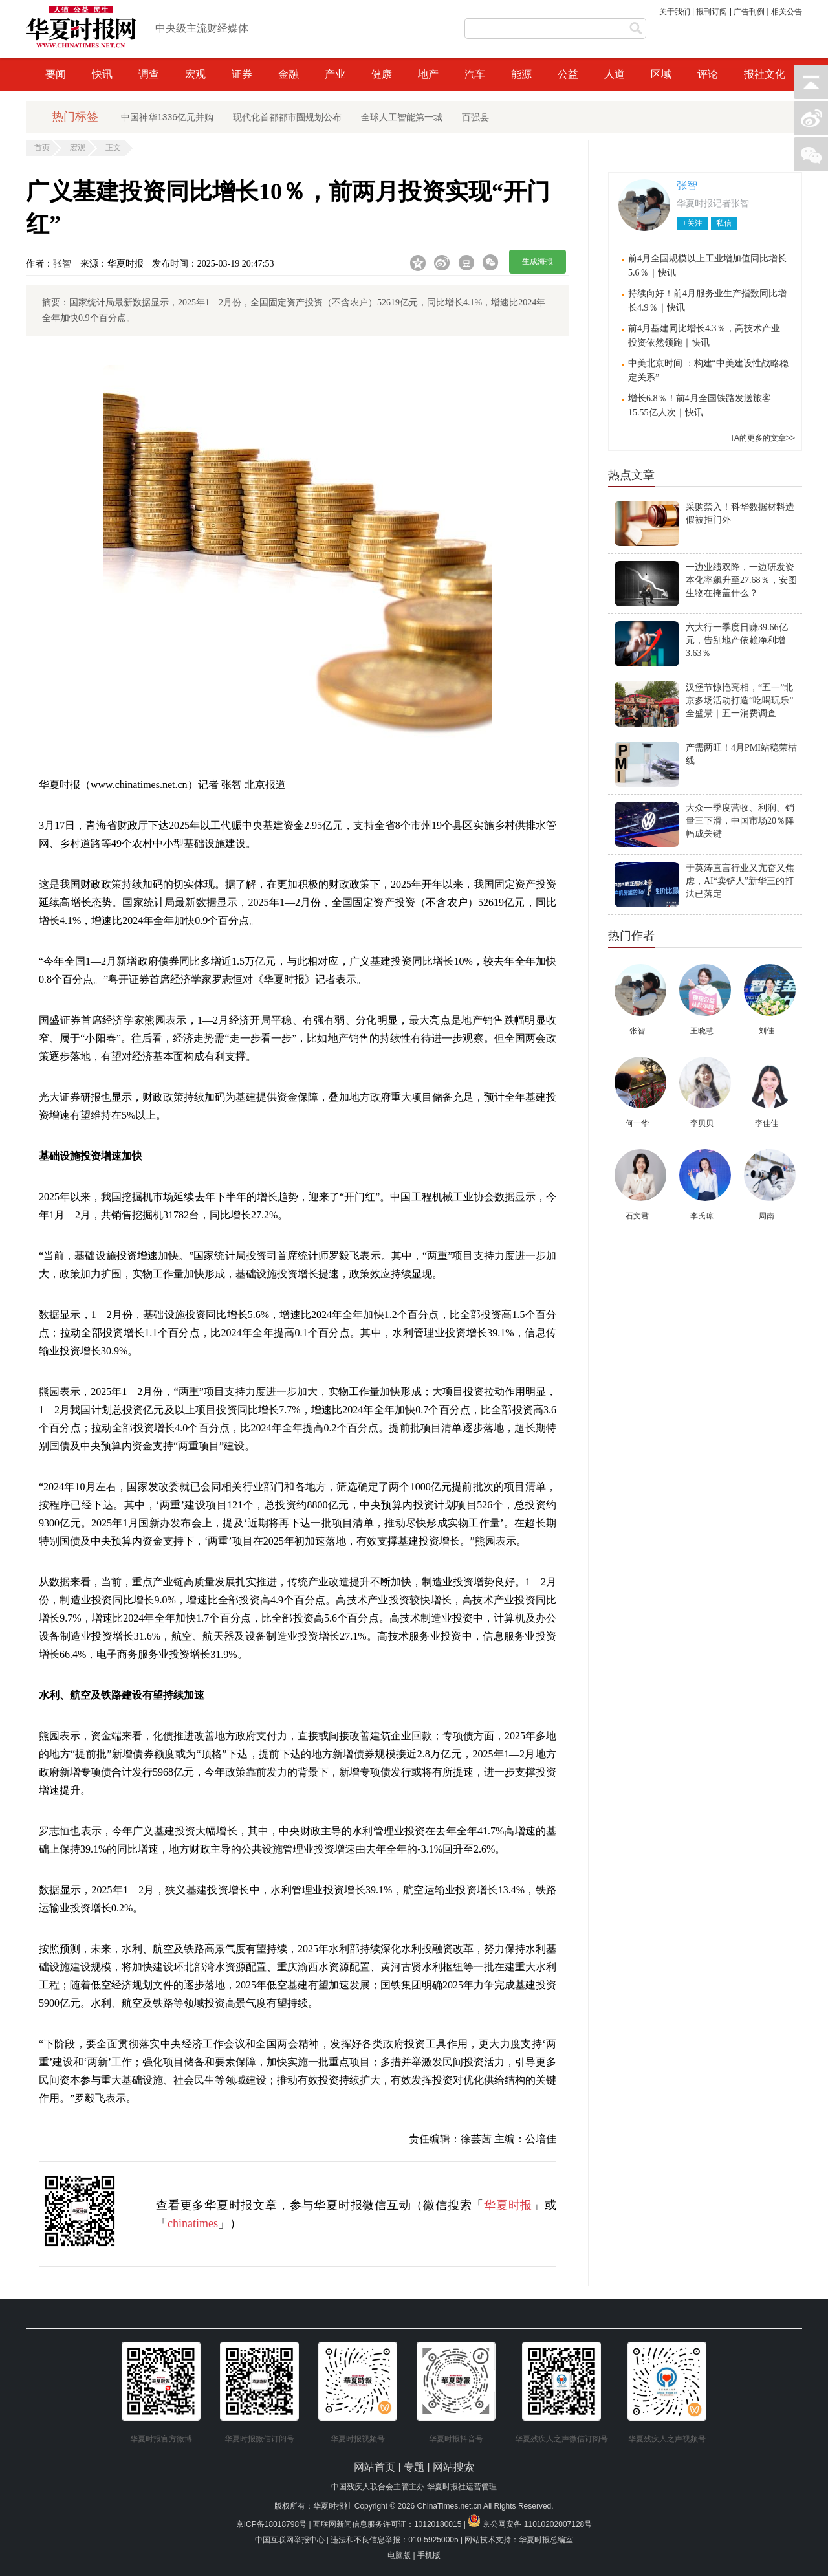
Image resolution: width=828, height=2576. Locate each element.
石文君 (637, 1215)
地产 (428, 74)
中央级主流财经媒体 (201, 28)
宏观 (195, 74)
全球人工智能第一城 (401, 117)
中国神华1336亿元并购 (167, 117)
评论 (707, 74)
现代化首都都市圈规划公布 (287, 117)
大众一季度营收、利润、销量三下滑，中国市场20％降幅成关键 (740, 821)
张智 (62, 264)
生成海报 (537, 261)
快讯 (102, 74)
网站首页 (374, 2466)
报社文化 (764, 74)
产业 (335, 74)
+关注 (692, 223)
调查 (148, 74)
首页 (42, 147)
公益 (568, 74)
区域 (661, 74)
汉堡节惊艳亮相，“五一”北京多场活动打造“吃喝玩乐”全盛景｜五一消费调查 (739, 700)
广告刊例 (749, 11)
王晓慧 (702, 1030)
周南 (766, 1215)
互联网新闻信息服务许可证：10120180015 (387, 2524)
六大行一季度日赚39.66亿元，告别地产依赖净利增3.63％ (737, 640)
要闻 (55, 74)
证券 (242, 74)
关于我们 (674, 11)
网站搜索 (453, 2466)
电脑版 (399, 2555)
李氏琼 (702, 1215)
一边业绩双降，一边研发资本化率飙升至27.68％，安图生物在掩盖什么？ (741, 580)
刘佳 (766, 1030)
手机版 (429, 2555)
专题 (415, 2466)
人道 (614, 74)
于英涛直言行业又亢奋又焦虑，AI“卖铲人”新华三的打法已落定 (740, 881)
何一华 (637, 1123)
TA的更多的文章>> (762, 438)
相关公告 (786, 11)
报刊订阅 (711, 11)
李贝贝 (702, 1123)
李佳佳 (766, 1123)
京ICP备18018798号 (271, 2524)
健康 (381, 74)
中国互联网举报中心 (290, 2539)
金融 (288, 74)
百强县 (475, 117)
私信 (724, 223)
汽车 (474, 74)
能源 (521, 74)
